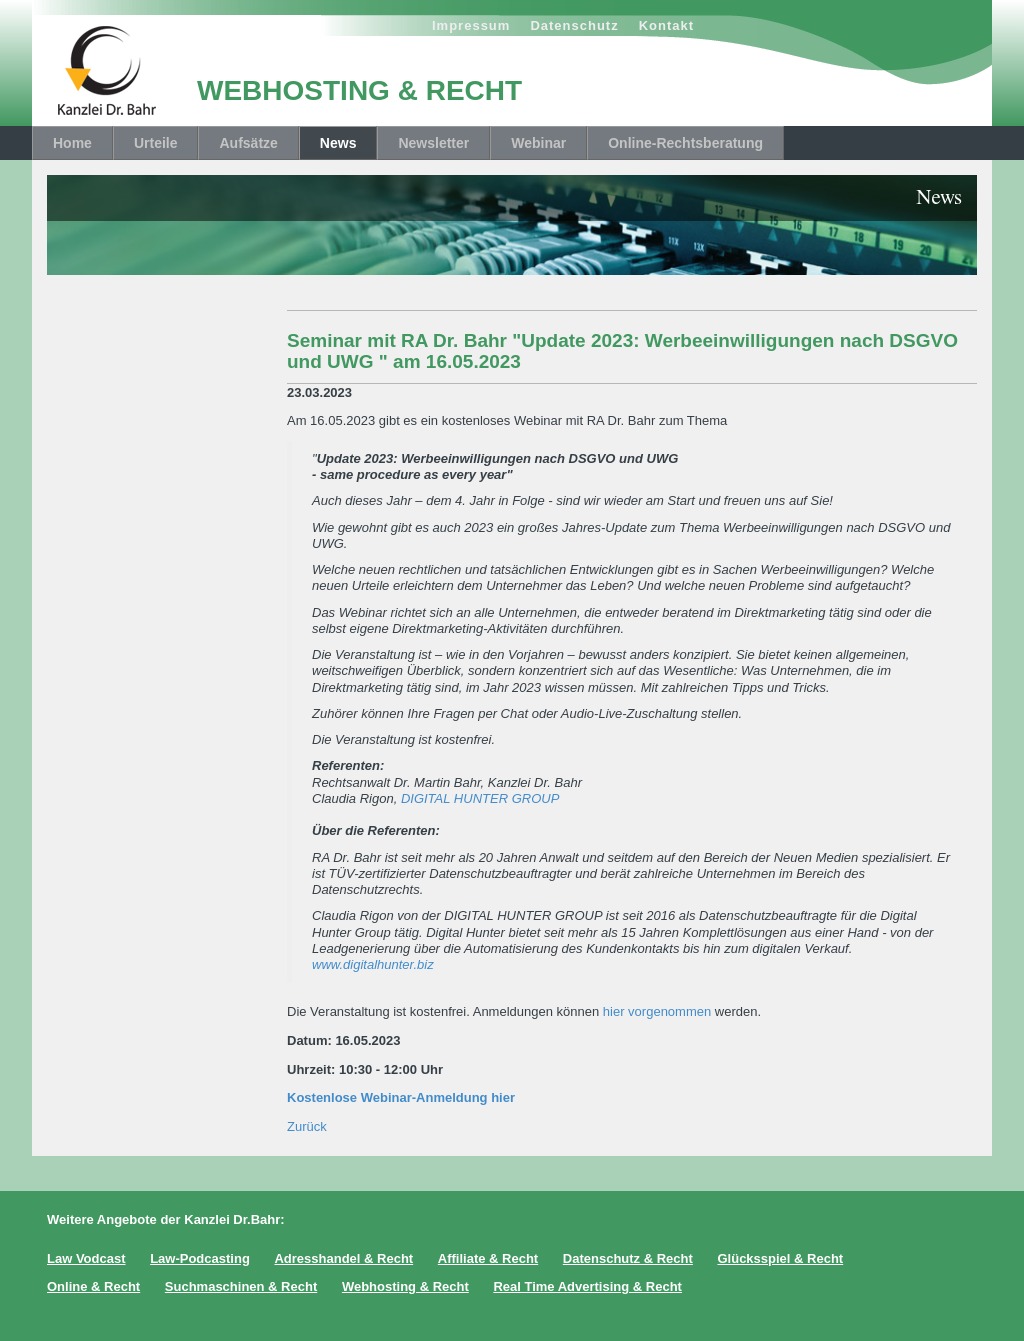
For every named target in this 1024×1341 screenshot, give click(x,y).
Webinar (538, 143)
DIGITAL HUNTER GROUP (480, 798)
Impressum (471, 25)
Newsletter (433, 143)
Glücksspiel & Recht (780, 1258)
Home (72, 143)
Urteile (156, 143)
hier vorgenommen (657, 1011)
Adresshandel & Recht (343, 1258)
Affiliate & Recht (488, 1258)
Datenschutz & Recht (628, 1258)
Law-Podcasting (200, 1258)
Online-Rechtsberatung (685, 143)
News (338, 143)
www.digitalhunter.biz (373, 964)
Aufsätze (248, 143)
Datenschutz (574, 25)
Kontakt (666, 25)
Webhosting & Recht (405, 1286)
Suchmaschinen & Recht (241, 1286)
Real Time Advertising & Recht (587, 1286)
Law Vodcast (86, 1258)
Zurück (307, 1126)
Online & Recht (93, 1286)
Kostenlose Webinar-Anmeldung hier (401, 1097)
